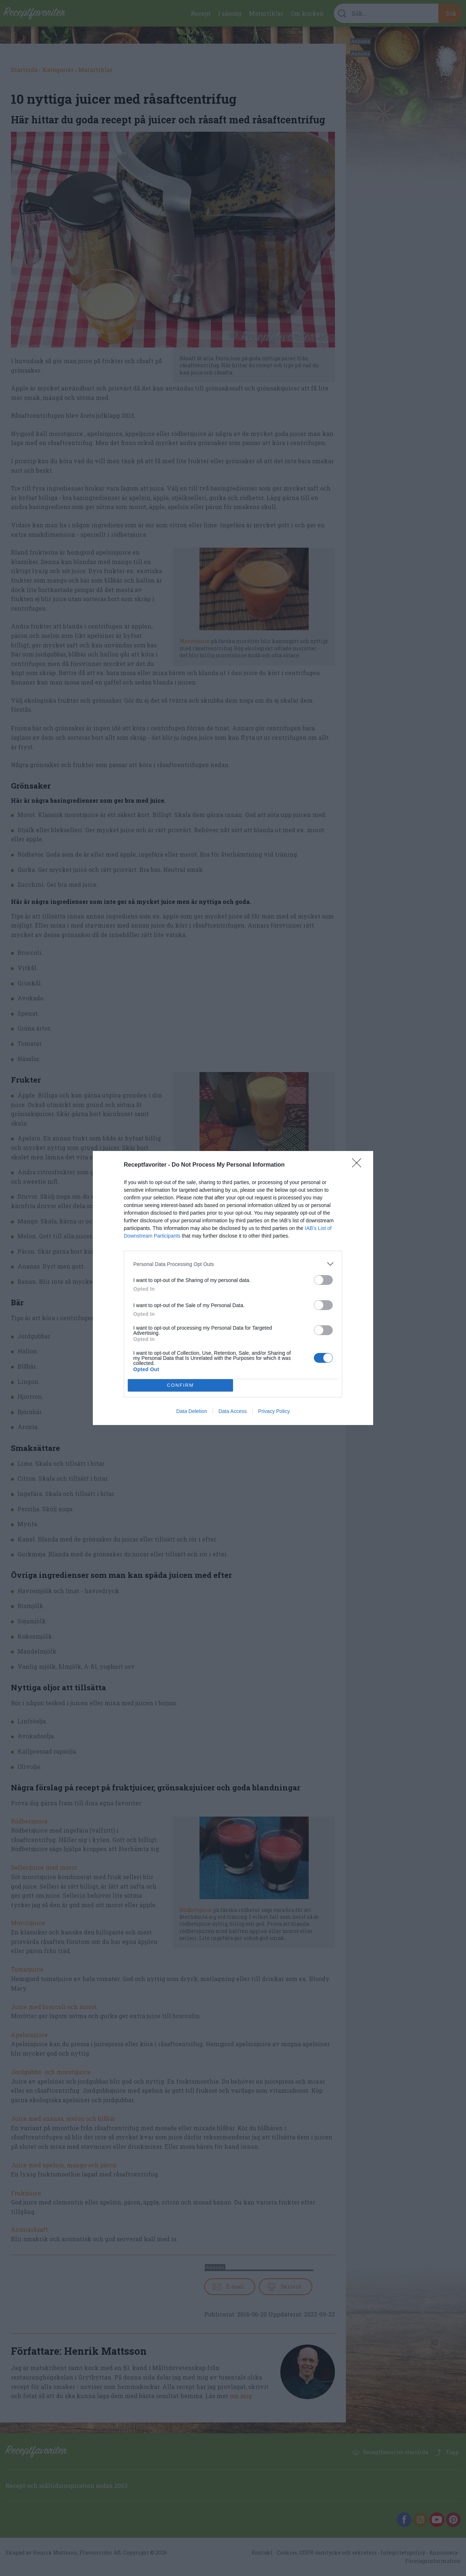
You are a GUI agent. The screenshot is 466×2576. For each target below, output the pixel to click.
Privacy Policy (274, 1411)
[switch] (323, 1280)
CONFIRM (180, 1385)
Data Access (232, 1411)
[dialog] (233, 1288)
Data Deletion (191, 1411)
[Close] (359, 1165)
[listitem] (233, 1264)
